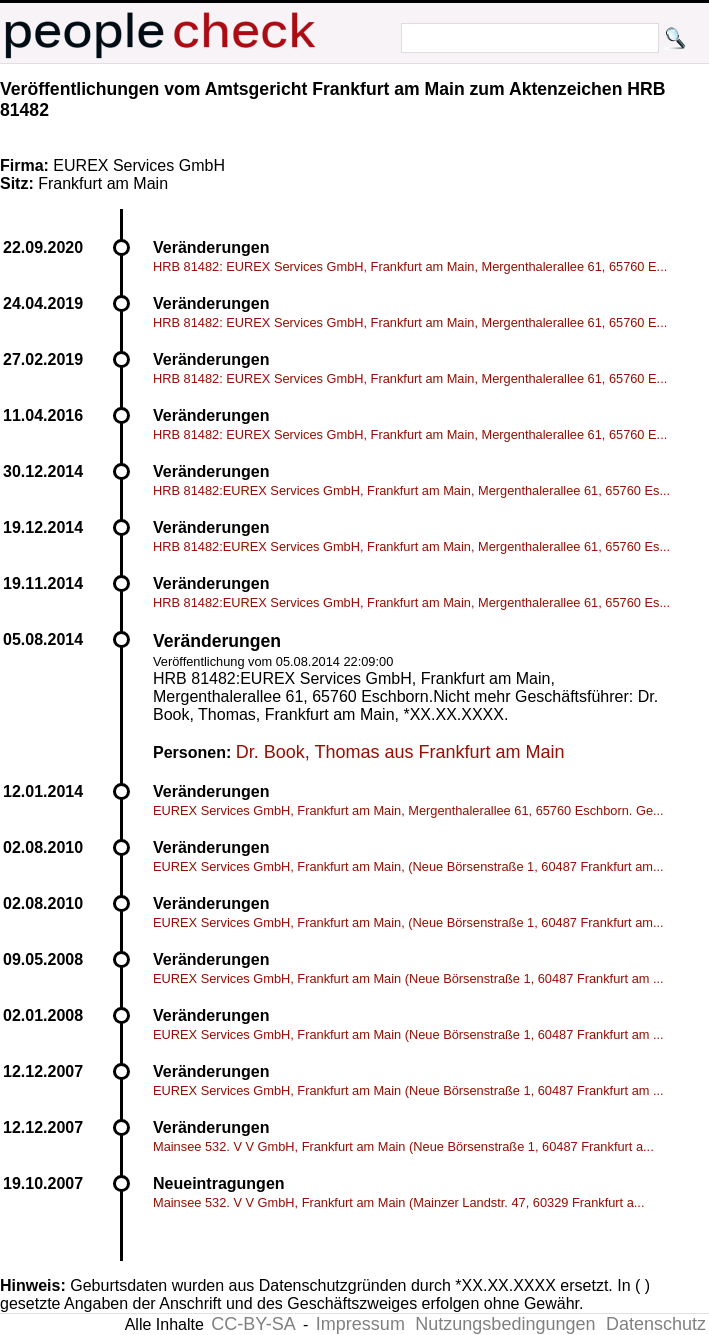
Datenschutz (656, 1324)
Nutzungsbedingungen (505, 1324)
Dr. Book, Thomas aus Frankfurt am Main (400, 752)
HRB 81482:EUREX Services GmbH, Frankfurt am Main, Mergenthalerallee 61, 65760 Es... (411, 490)
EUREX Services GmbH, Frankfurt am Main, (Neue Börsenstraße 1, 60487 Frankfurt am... (408, 866)
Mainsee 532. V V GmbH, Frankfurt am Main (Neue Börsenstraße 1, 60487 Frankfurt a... (403, 1146)
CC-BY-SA (253, 1324)
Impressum (360, 1324)
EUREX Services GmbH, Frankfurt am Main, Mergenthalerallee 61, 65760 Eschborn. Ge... (408, 810)
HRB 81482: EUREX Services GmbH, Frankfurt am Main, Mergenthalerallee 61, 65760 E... (410, 266)
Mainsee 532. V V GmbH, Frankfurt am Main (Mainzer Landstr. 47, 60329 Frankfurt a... (398, 1202)
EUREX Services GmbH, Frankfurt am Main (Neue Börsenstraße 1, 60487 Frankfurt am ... (408, 978)
